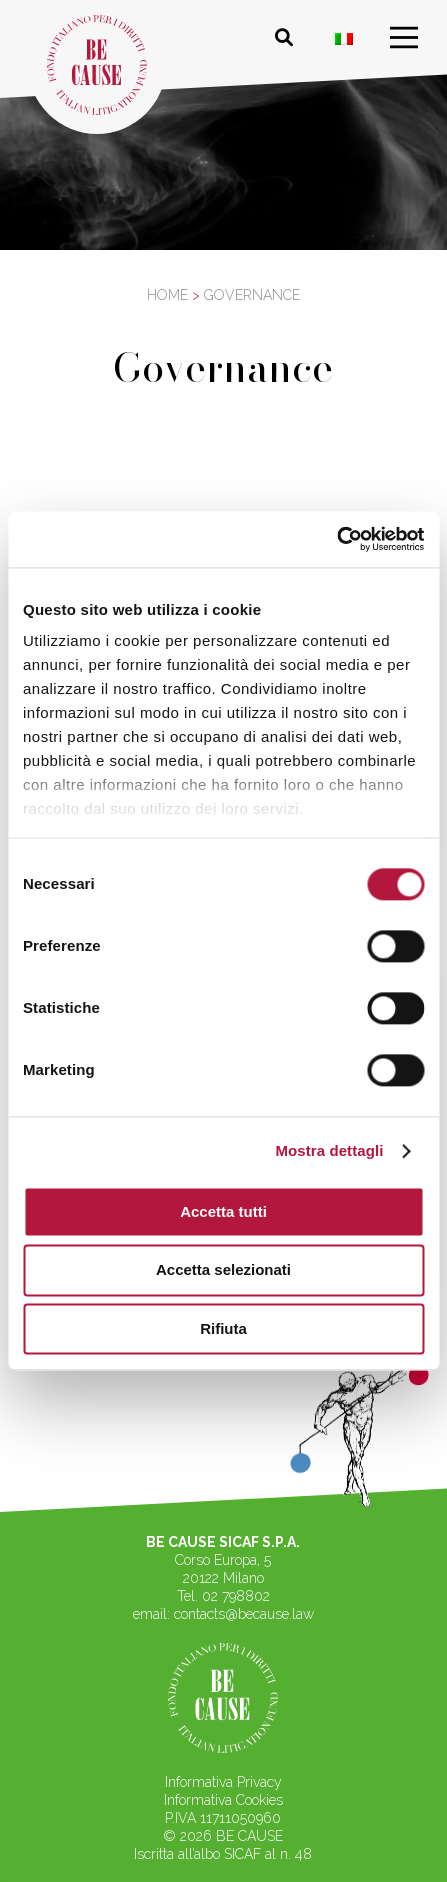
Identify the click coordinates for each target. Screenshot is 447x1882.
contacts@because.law (244, 1614)
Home (167, 295)
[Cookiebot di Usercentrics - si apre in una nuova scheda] (336, 539)
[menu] (404, 38)
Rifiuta (223, 1328)
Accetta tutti (223, 1211)
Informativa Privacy (223, 1782)
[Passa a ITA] (344, 38)
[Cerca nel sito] (284, 38)
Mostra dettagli (329, 1150)
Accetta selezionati (223, 1270)
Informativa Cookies (223, 1800)
